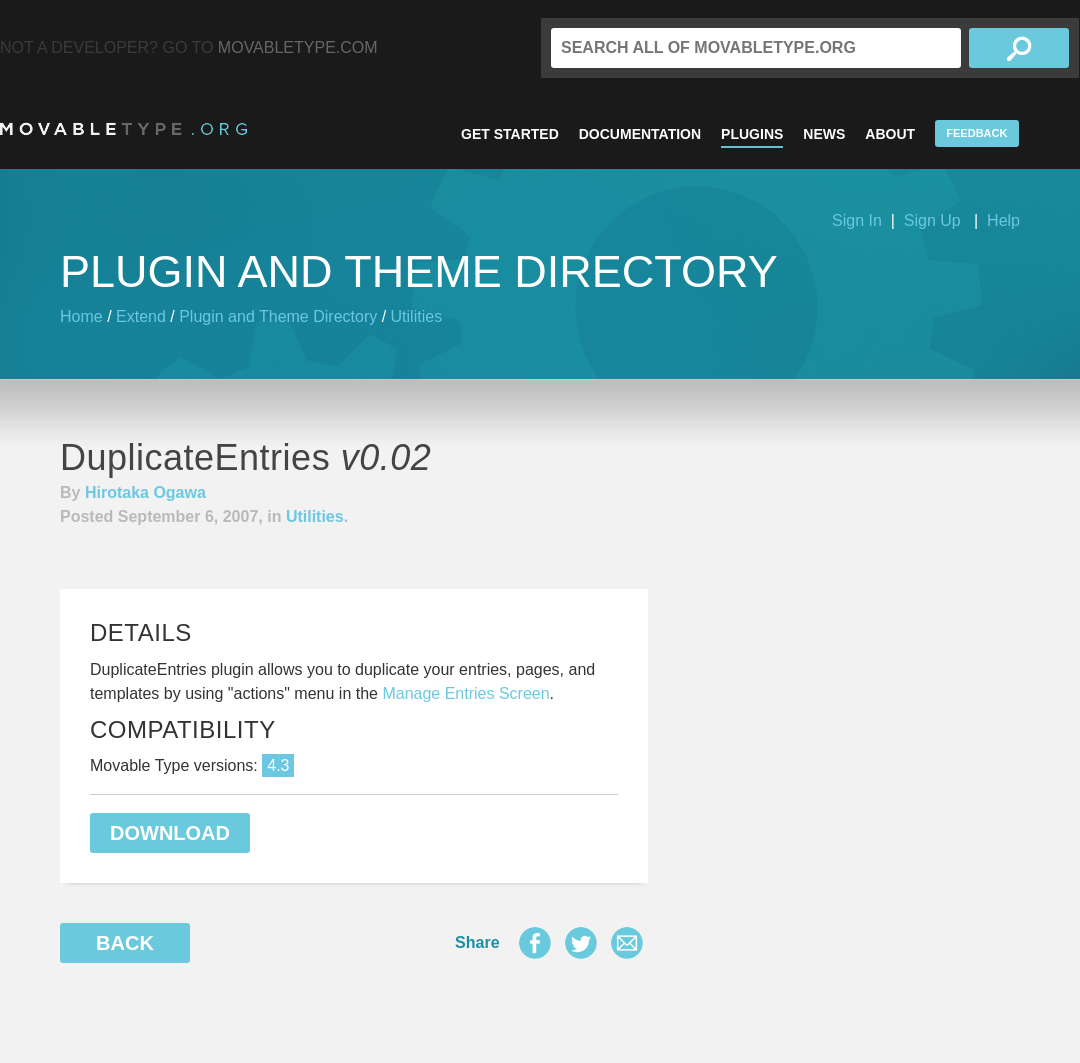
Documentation (640, 134)
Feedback (976, 133)
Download (170, 833)
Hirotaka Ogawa (145, 492)
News (824, 134)
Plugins (752, 134)
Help (1003, 220)
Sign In (857, 220)
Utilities (417, 316)
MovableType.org (123, 129)
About (890, 134)
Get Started (510, 134)
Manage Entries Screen (465, 693)
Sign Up (932, 220)
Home (81, 316)
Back (125, 943)
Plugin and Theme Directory (278, 316)
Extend (141, 316)
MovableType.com (298, 47)
